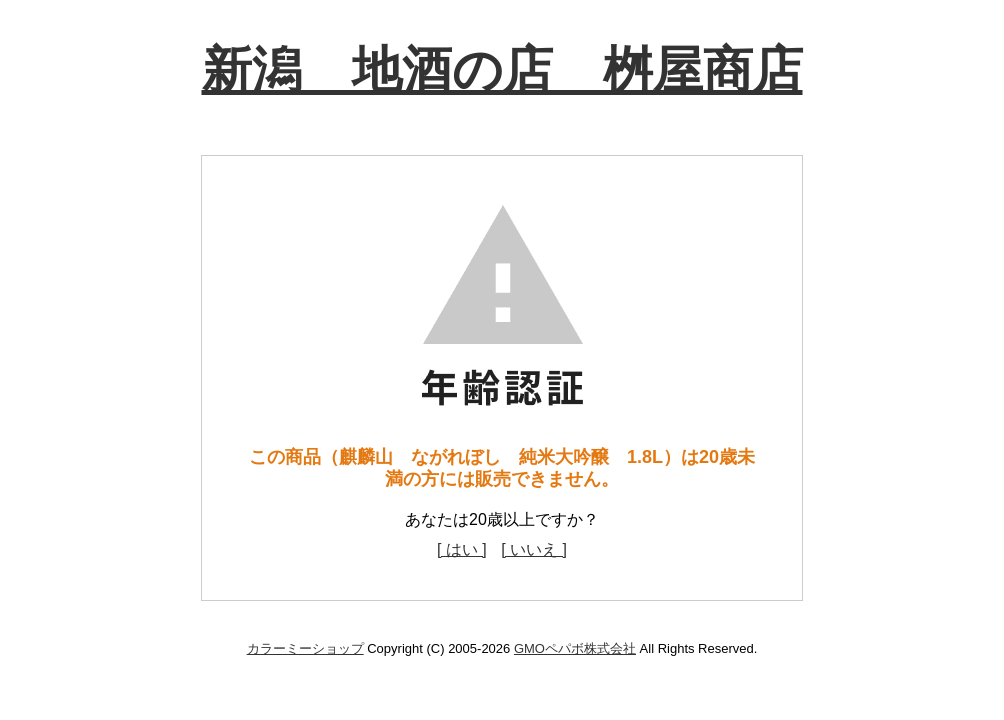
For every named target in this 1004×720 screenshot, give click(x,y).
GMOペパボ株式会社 (575, 648)
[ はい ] (462, 549)
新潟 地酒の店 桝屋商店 (502, 70)
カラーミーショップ (305, 648)
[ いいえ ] (534, 549)
